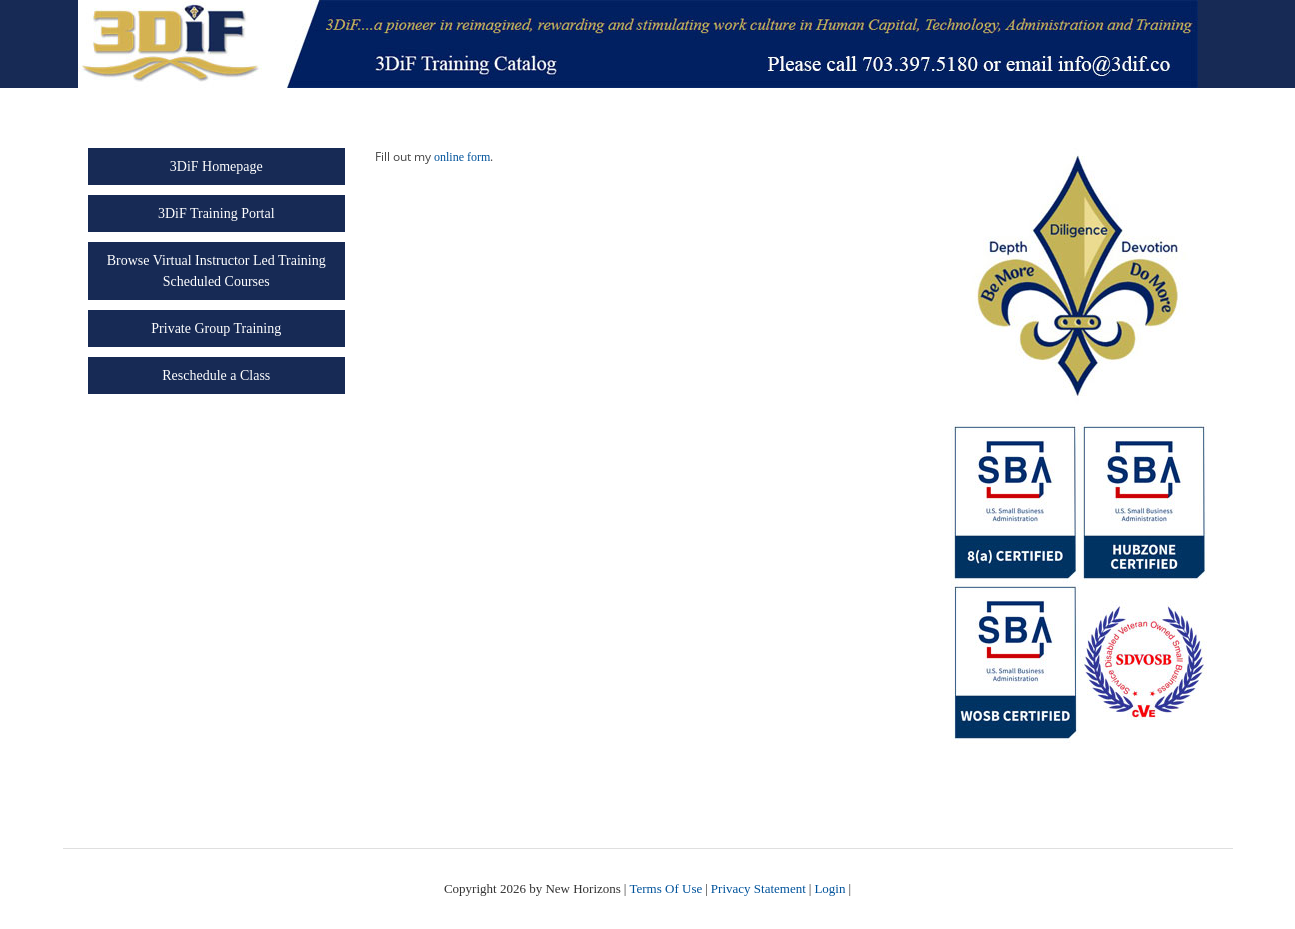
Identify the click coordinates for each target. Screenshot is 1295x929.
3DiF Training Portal (216, 213)
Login (829, 888)
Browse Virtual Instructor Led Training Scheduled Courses (216, 271)
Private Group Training (216, 328)
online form (462, 157)
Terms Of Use (665, 888)
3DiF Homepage (216, 166)
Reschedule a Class (216, 375)
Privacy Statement (758, 888)
